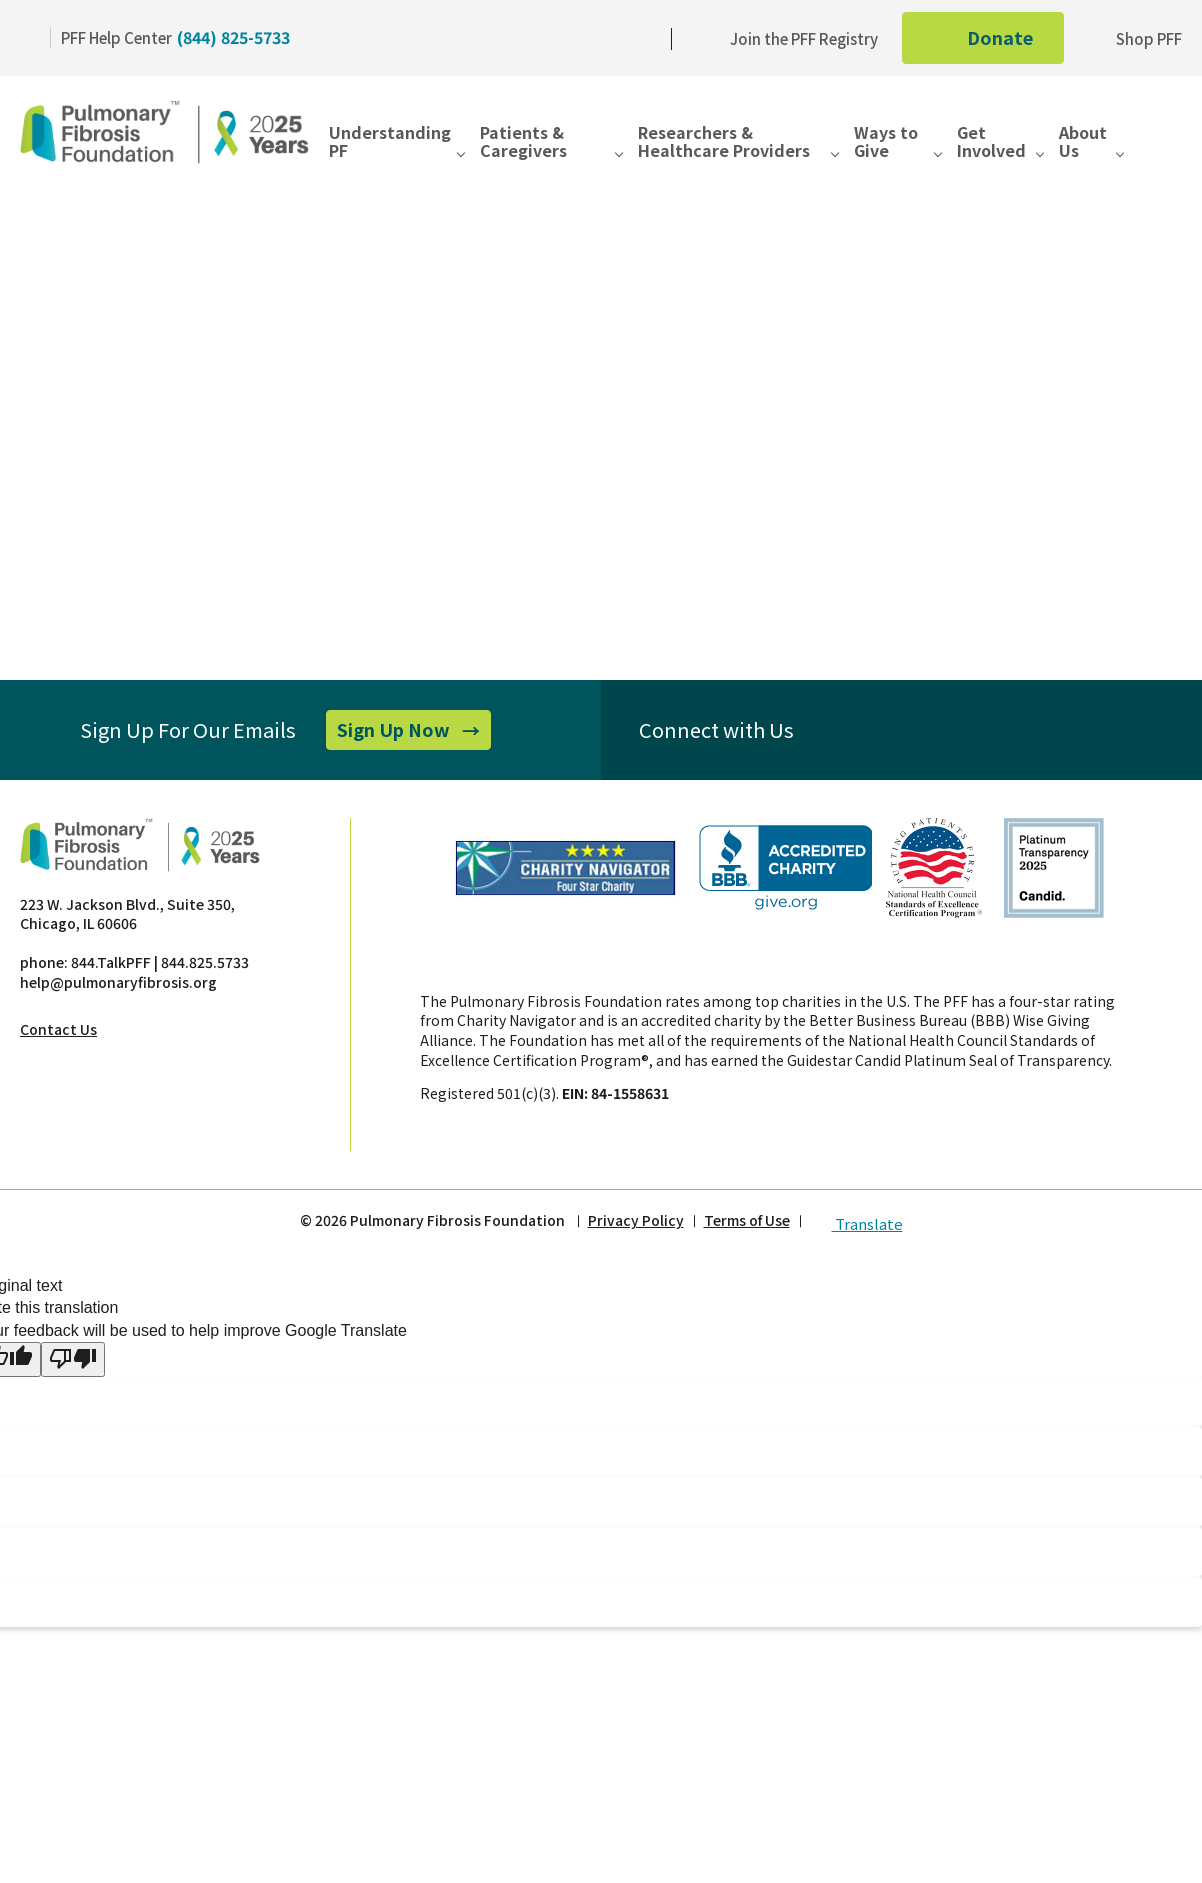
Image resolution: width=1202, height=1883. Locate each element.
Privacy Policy (636, 1220)
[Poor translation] (73, 1359)
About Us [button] (1083, 142)
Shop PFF (1135, 38)
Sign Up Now (414, 733)
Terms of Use (747, 1220)
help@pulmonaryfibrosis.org (118, 982)
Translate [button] (856, 1220)
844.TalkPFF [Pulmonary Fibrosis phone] (111, 962)
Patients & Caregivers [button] (523, 142)
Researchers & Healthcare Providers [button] (724, 142)
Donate (998, 43)
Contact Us (58, 1029)
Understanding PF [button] (390, 142)
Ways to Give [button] (886, 142)
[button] (1167, 149)
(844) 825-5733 (233, 37)
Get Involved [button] (991, 142)
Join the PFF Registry (790, 38)
